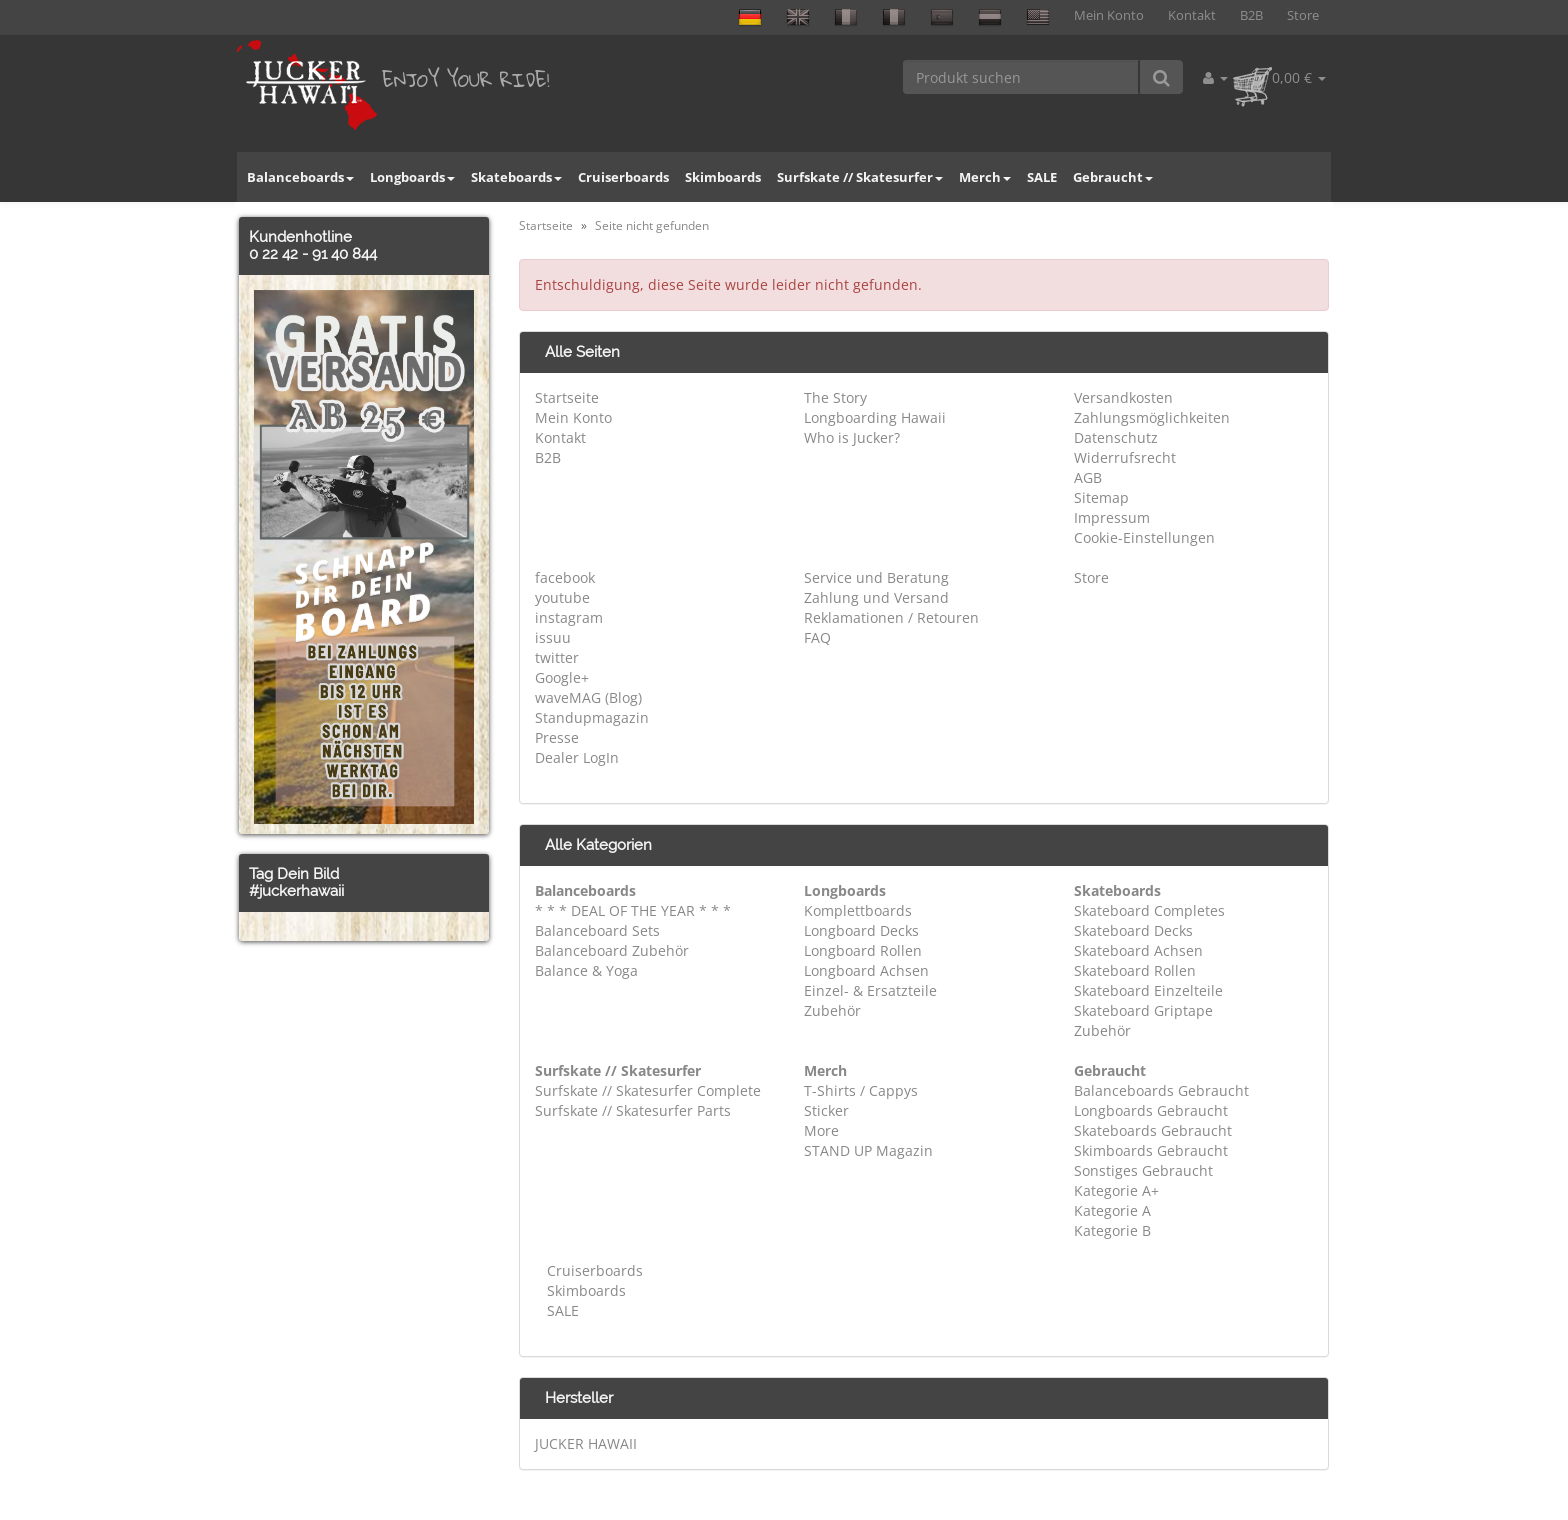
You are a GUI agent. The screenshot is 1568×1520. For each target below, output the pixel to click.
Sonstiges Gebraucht (1143, 1170)
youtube (562, 597)
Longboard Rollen (863, 950)
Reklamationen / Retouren (891, 617)
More (821, 1130)
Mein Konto (1109, 15)
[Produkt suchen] (1021, 77)
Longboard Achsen (866, 970)
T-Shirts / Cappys (861, 1090)
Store (1303, 15)
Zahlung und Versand (876, 597)
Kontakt (1192, 15)
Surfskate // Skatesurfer (860, 177)
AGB (1088, 477)
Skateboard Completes (1149, 910)
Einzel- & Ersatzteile (870, 990)
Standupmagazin (592, 717)
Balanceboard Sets (597, 930)
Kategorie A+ (1116, 1190)
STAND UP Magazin (868, 1150)
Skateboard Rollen (1135, 970)
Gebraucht (1113, 177)
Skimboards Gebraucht (1151, 1150)
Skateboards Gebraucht (1153, 1130)
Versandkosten (1123, 397)
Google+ (562, 677)
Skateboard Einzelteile (1148, 990)
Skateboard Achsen (1138, 950)
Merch (985, 177)
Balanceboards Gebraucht (1161, 1090)
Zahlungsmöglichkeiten (1152, 417)
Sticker (826, 1110)
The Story (835, 397)
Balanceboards (300, 177)
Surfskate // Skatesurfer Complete (648, 1090)
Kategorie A (1112, 1210)
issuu (553, 637)
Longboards (412, 177)
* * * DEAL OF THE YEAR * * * (633, 910)
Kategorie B (1112, 1230)
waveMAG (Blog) (588, 697)
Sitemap (1101, 497)
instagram (569, 617)
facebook (565, 577)
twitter (557, 657)
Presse (557, 737)
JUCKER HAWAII (586, 1443)
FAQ (817, 637)
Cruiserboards (623, 177)
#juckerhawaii (296, 891)
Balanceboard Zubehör (612, 950)
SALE (1042, 177)
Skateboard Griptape (1143, 1010)
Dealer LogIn (577, 757)
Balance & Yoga (586, 970)
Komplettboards (858, 910)
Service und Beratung (876, 577)
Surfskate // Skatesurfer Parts (633, 1110)
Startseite (567, 397)
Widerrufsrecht (1125, 457)
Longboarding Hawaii (875, 417)
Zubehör (832, 1010)
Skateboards (516, 177)
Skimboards (723, 177)
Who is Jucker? (852, 437)
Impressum (1112, 517)
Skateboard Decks (1133, 930)
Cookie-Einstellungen (1144, 537)
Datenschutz (1116, 437)
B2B (1251, 15)
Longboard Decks (861, 930)
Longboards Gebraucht (1151, 1110)
